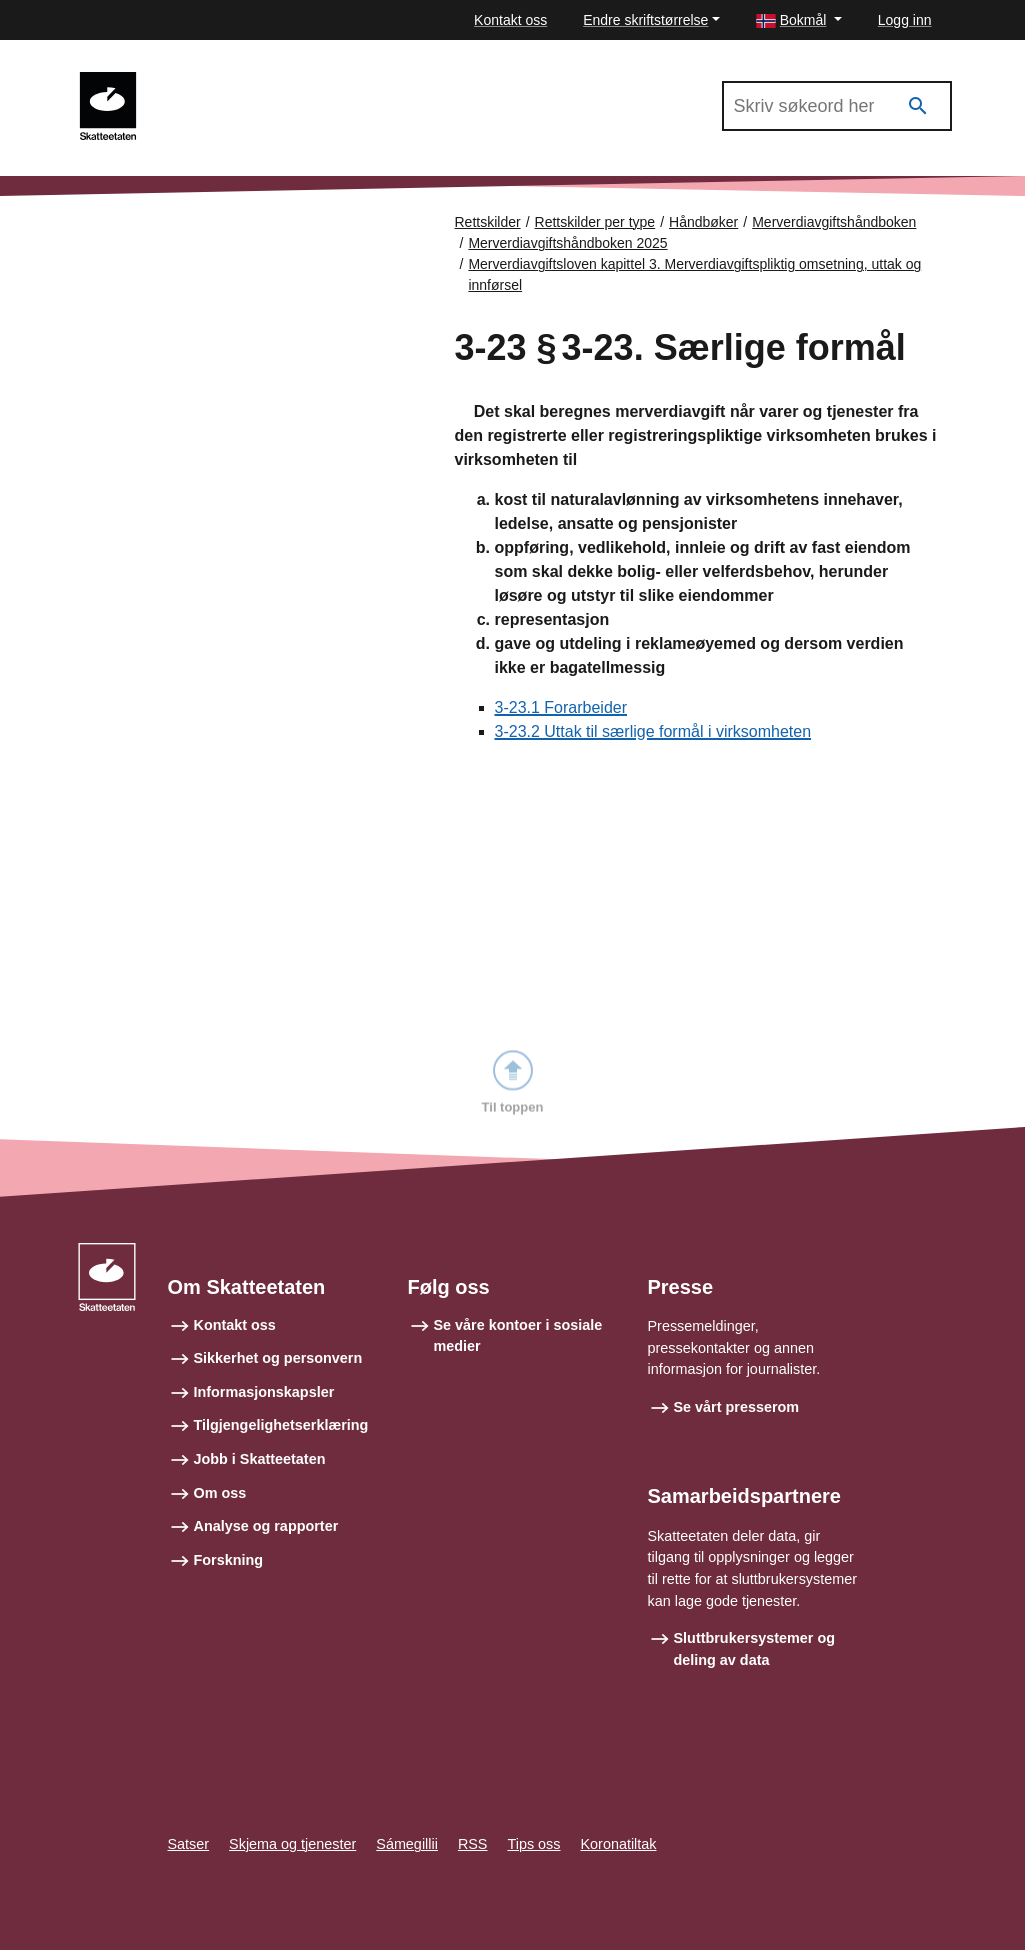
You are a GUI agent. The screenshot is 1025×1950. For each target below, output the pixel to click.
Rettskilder (488, 222)
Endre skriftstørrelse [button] (645, 20)
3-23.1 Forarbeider (561, 707)
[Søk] (918, 106)
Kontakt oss (510, 20)
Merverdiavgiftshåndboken (834, 222)
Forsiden (162, 239)
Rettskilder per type (595, 222)
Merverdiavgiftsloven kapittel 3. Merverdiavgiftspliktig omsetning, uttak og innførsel (694, 274)
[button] (799, 20)
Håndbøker (703, 222)
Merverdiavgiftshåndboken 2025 (270, 81)
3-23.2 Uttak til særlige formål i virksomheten (653, 731)
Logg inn (905, 20)
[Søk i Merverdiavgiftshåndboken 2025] (837, 106)
